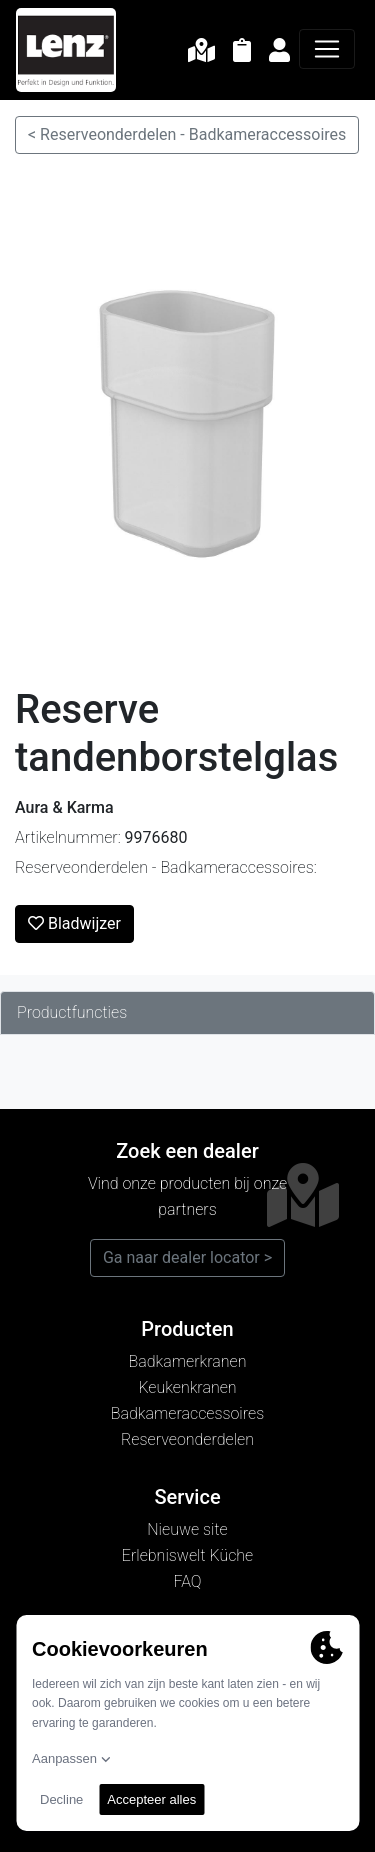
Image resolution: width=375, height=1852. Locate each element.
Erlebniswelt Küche (187, 1555)
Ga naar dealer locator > (187, 1257)
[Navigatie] (327, 49)
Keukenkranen (187, 1387)
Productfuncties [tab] (72, 1012)
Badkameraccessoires (187, 1413)
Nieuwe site (187, 1529)
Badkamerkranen (188, 1361)
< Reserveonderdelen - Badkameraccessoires (187, 134)
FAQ (187, 1581)
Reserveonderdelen (187, 1439)
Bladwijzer (74, 923)
